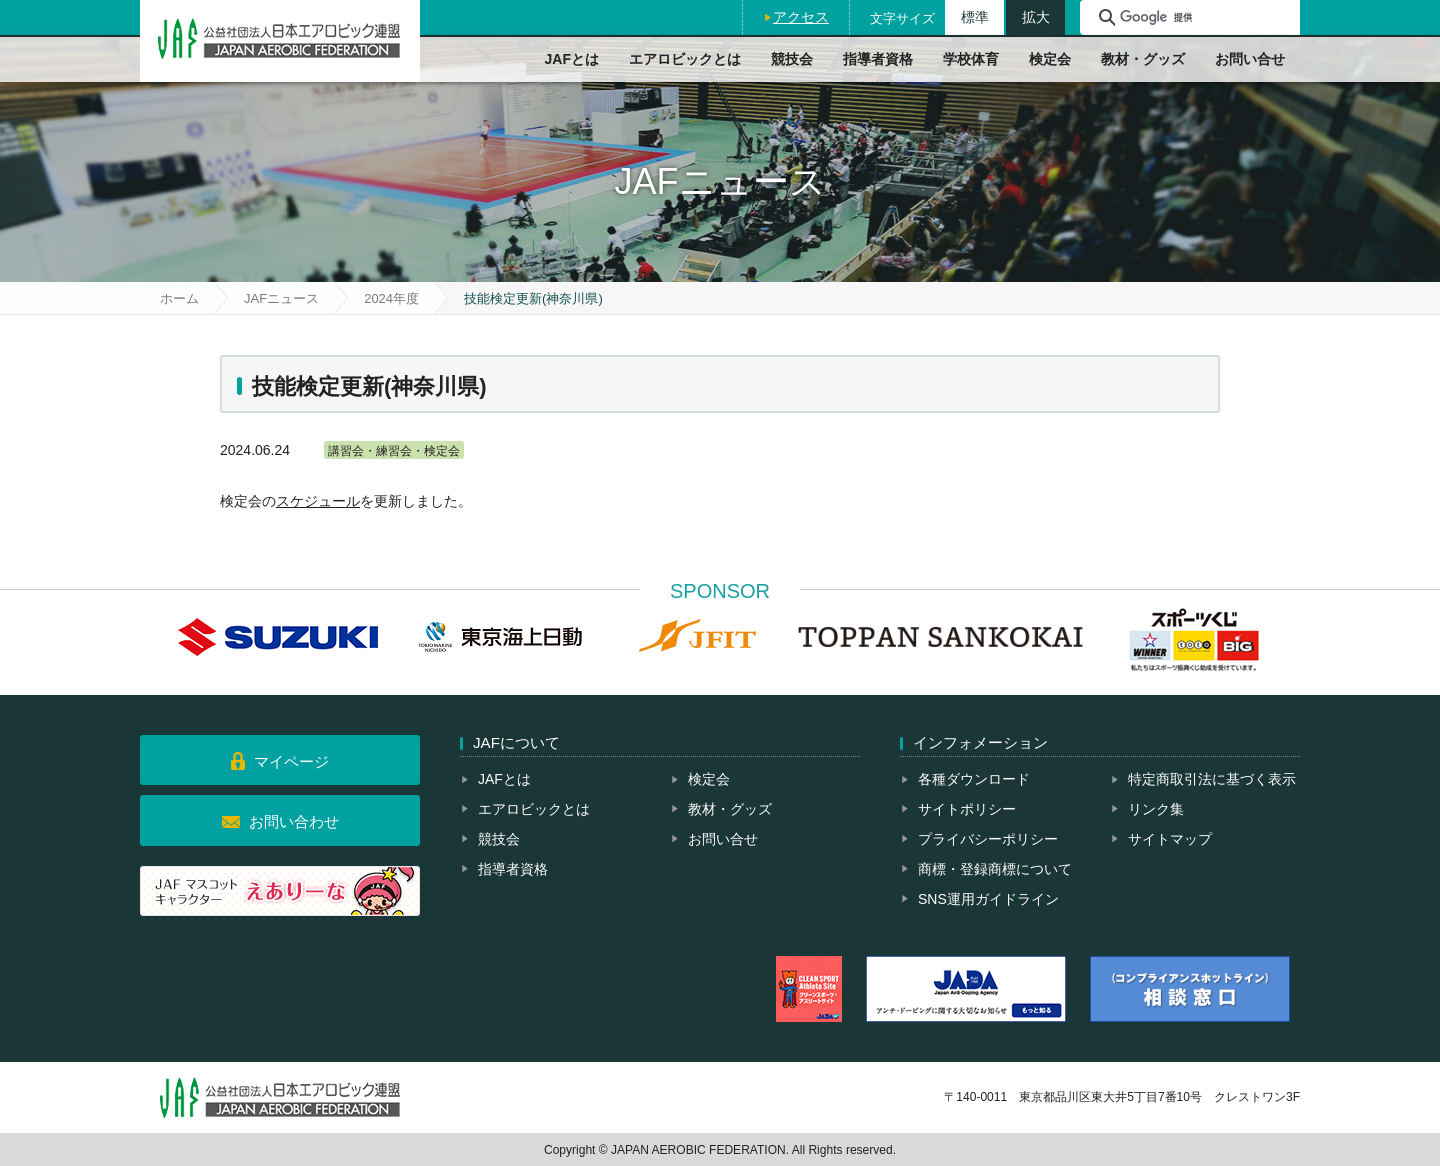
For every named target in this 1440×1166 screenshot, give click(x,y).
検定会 (1050, 59)
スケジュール (318, 501)
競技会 (792, 59)
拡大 (1036, 17)
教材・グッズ (1143, 59)
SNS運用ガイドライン (988, 899)
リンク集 (1156, 809)
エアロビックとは (685, 59)
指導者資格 (878, 59)
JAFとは (572, 59)
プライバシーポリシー (988, 839)
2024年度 (391, 298)
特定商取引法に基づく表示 (1212, 779)
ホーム (179, 298)
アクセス (801, 17)
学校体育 (971, 59)
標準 (975, 17)
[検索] (1207, 17)
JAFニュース (281, 298)
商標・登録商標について (995, 869)
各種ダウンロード (974, 779)
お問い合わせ (294, 821)
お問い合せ (1250, 59)
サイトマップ (1170, 839)
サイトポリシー (967, 809)
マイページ (291, 761)
